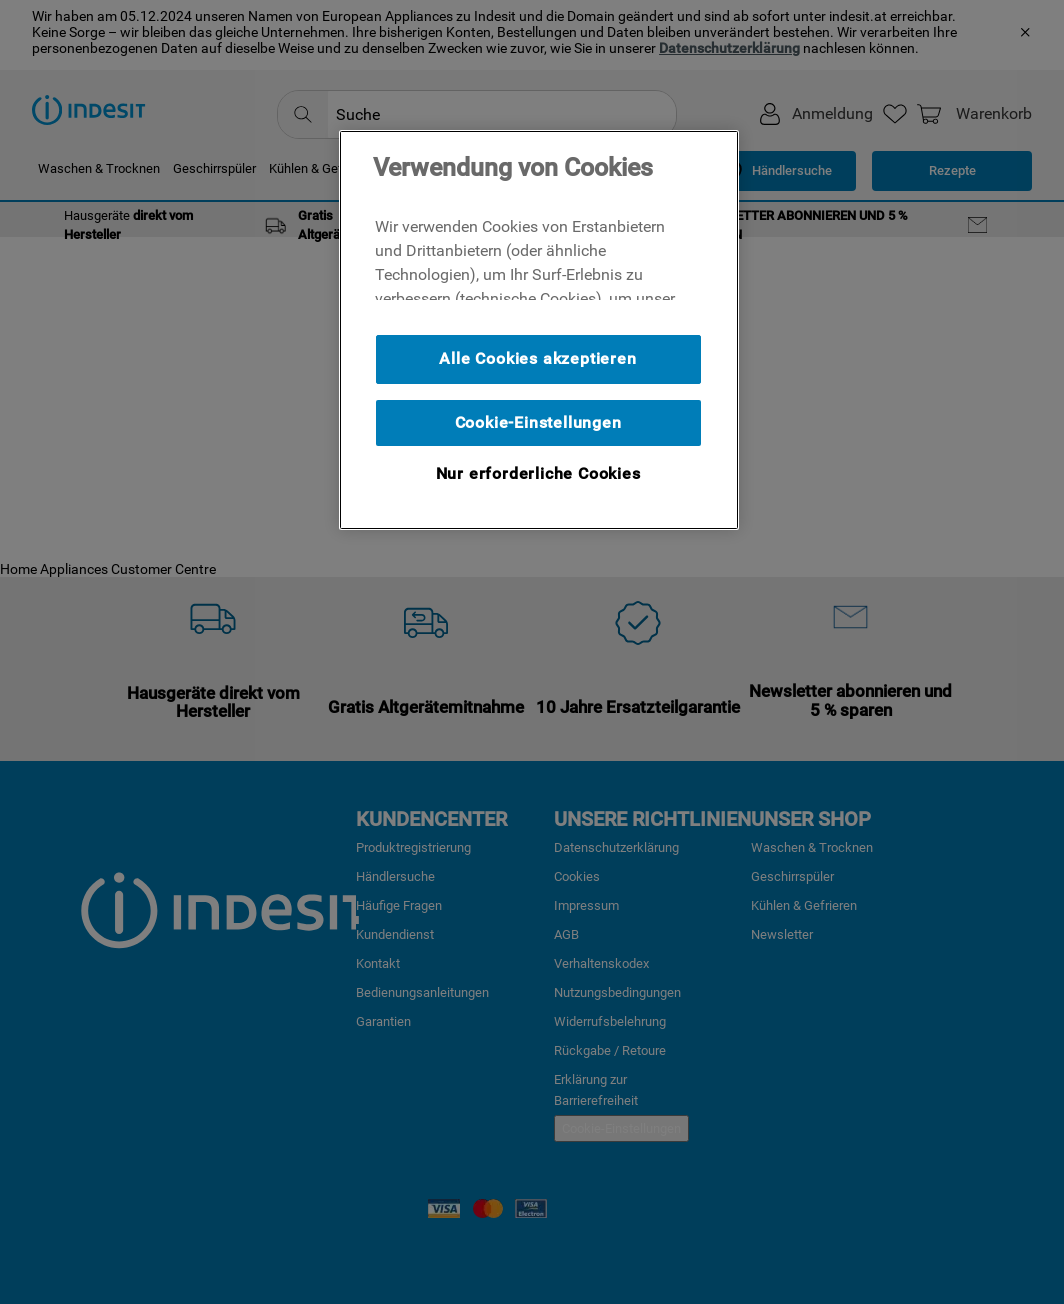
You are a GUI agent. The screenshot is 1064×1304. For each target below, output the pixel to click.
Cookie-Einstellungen (538, 422)
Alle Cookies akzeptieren (537, 358)
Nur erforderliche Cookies (538, 473)
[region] (539, 330)
